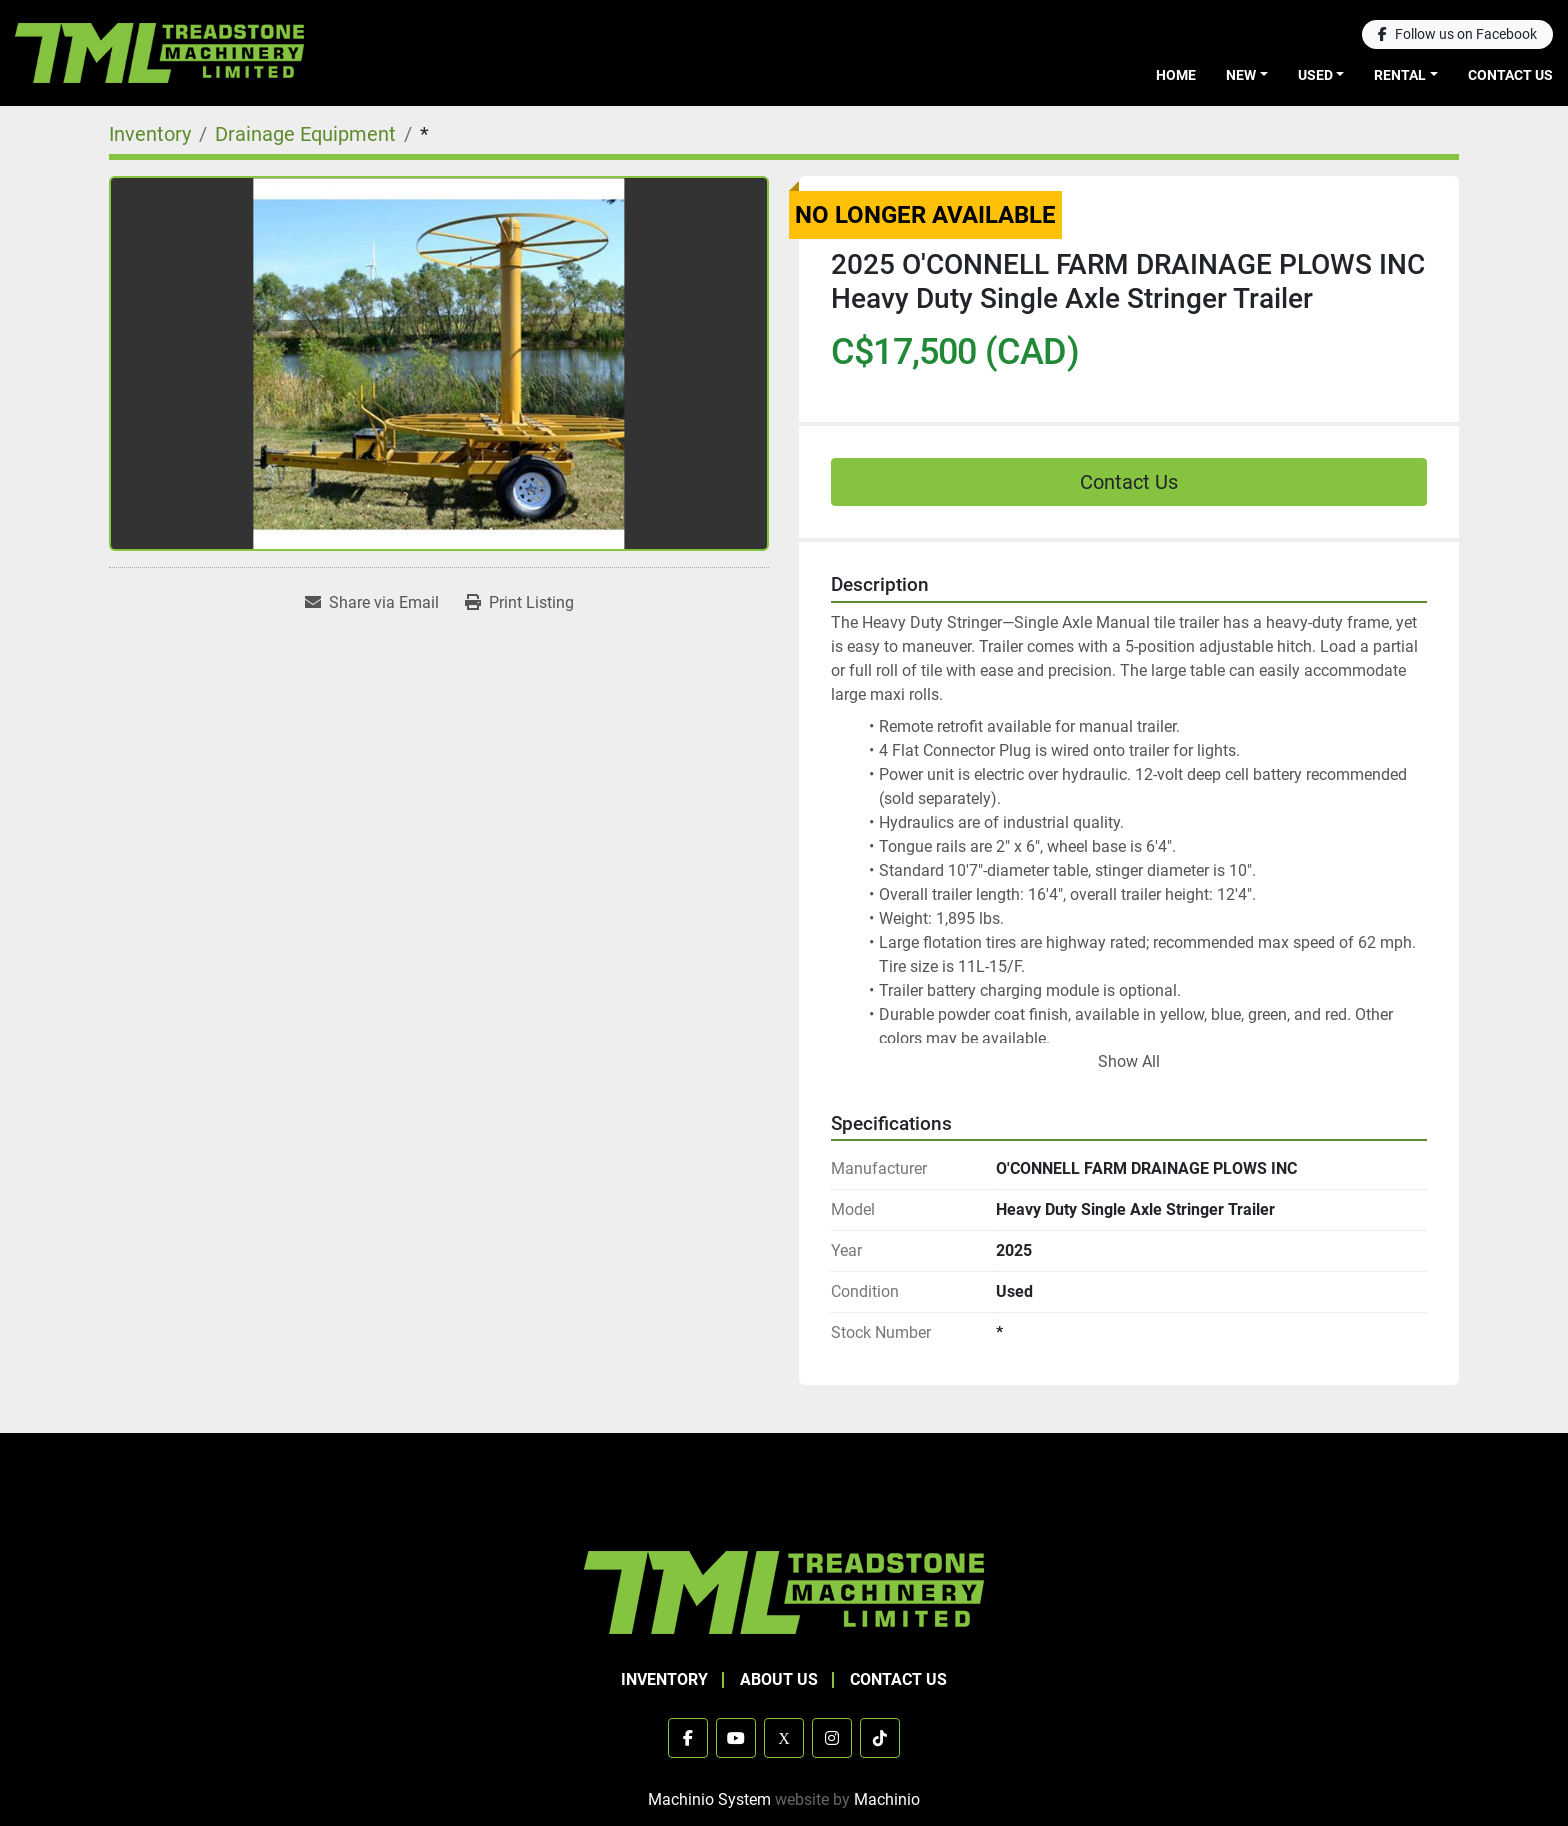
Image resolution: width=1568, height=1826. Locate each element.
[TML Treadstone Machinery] (784, 1591)
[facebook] (1457, 34)
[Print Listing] (519, 603)
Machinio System (709, 1799)
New (1241, 75)
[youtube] (736, 1738)
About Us (779, 1679)
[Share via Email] (372, 603)
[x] (784, 1738)
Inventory (664, 1679)
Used (1315, 75)
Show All (1129, 1061)
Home (1176, 75)
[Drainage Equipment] (305, 134)
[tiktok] (880, 1738)
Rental (1400, 75)
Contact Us (1510, 75)
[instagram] (832, 1738)
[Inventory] (150, 134)
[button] (1247, 75)
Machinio (887, 1799)
